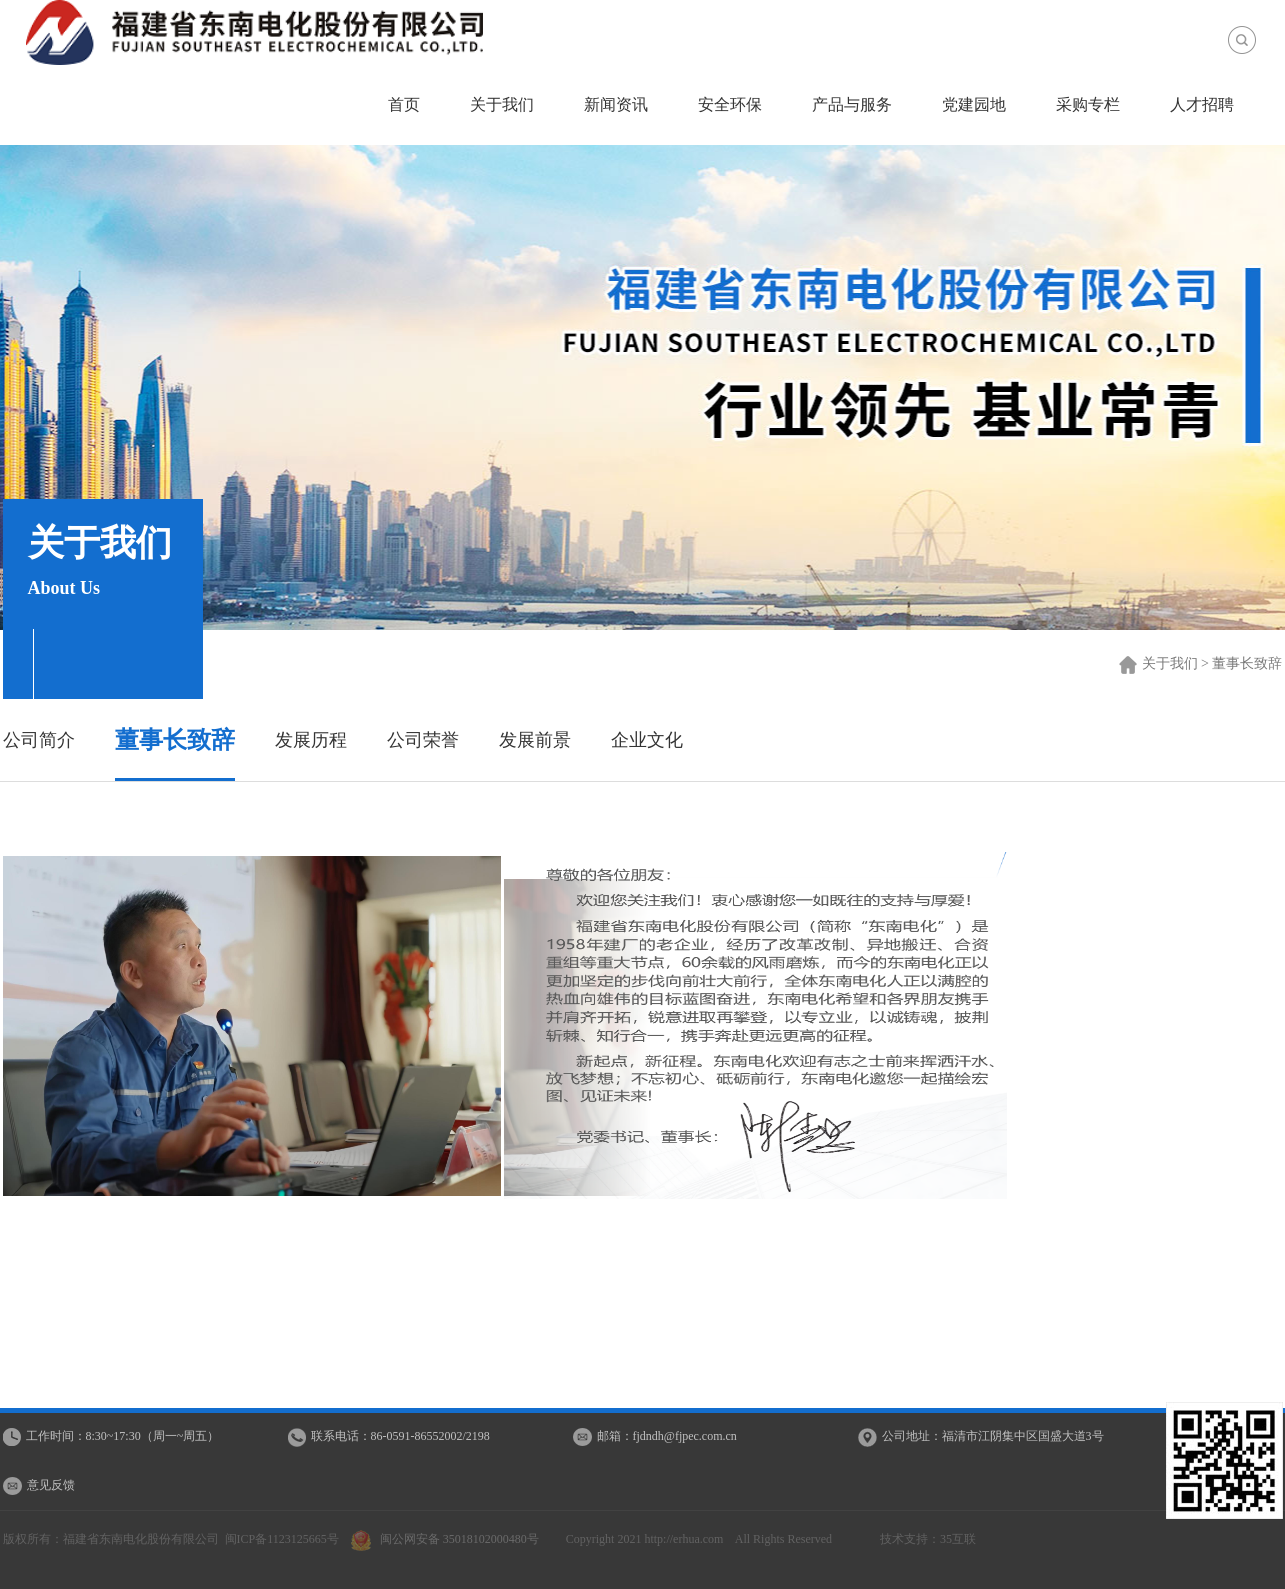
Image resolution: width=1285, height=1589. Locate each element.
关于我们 (502, 104)
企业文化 (647, 740)
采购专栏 (1088, 104)
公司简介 (39, 740)
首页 (404, 104)
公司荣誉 (423, 740)
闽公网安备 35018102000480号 (449, 1539)
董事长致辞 (175, 740)
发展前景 (535, 740)
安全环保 (730, 104)
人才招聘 (1202, 104)
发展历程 (311, 740)
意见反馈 (51, 1485)
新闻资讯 (616, 104)
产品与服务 (852, 104)
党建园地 (974, 104)
